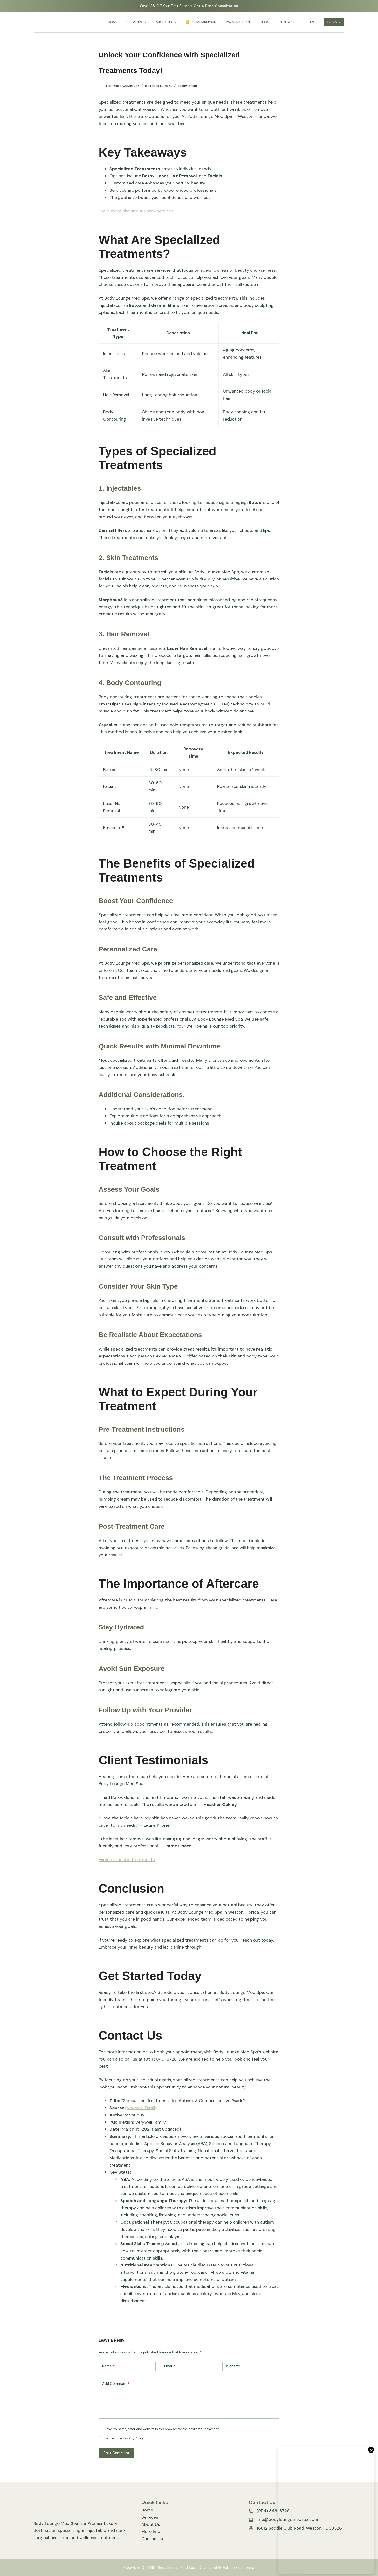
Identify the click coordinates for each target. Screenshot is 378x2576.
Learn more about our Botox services (136, 211)
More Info (150, 2531)
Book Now (334, 22)
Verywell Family (142, 2108)
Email (170, 2366)
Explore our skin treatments (127, 1860)
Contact (286, 22)
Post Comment (116, 2453)
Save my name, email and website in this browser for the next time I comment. (162, 2429)
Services (137, 22)
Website (233, 2366)
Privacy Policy (133, 2438)
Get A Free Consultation (216, 5)
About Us (167, 22)
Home (113, 22)
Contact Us (152, 2539)
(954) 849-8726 (273, 2511)
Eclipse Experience (238, 2567)
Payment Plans (239, 22)
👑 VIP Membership (201, 22)
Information (187, 86)
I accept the (124, 2438)
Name (108, 2366)
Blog (265, 22)
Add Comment (116, 2384)
